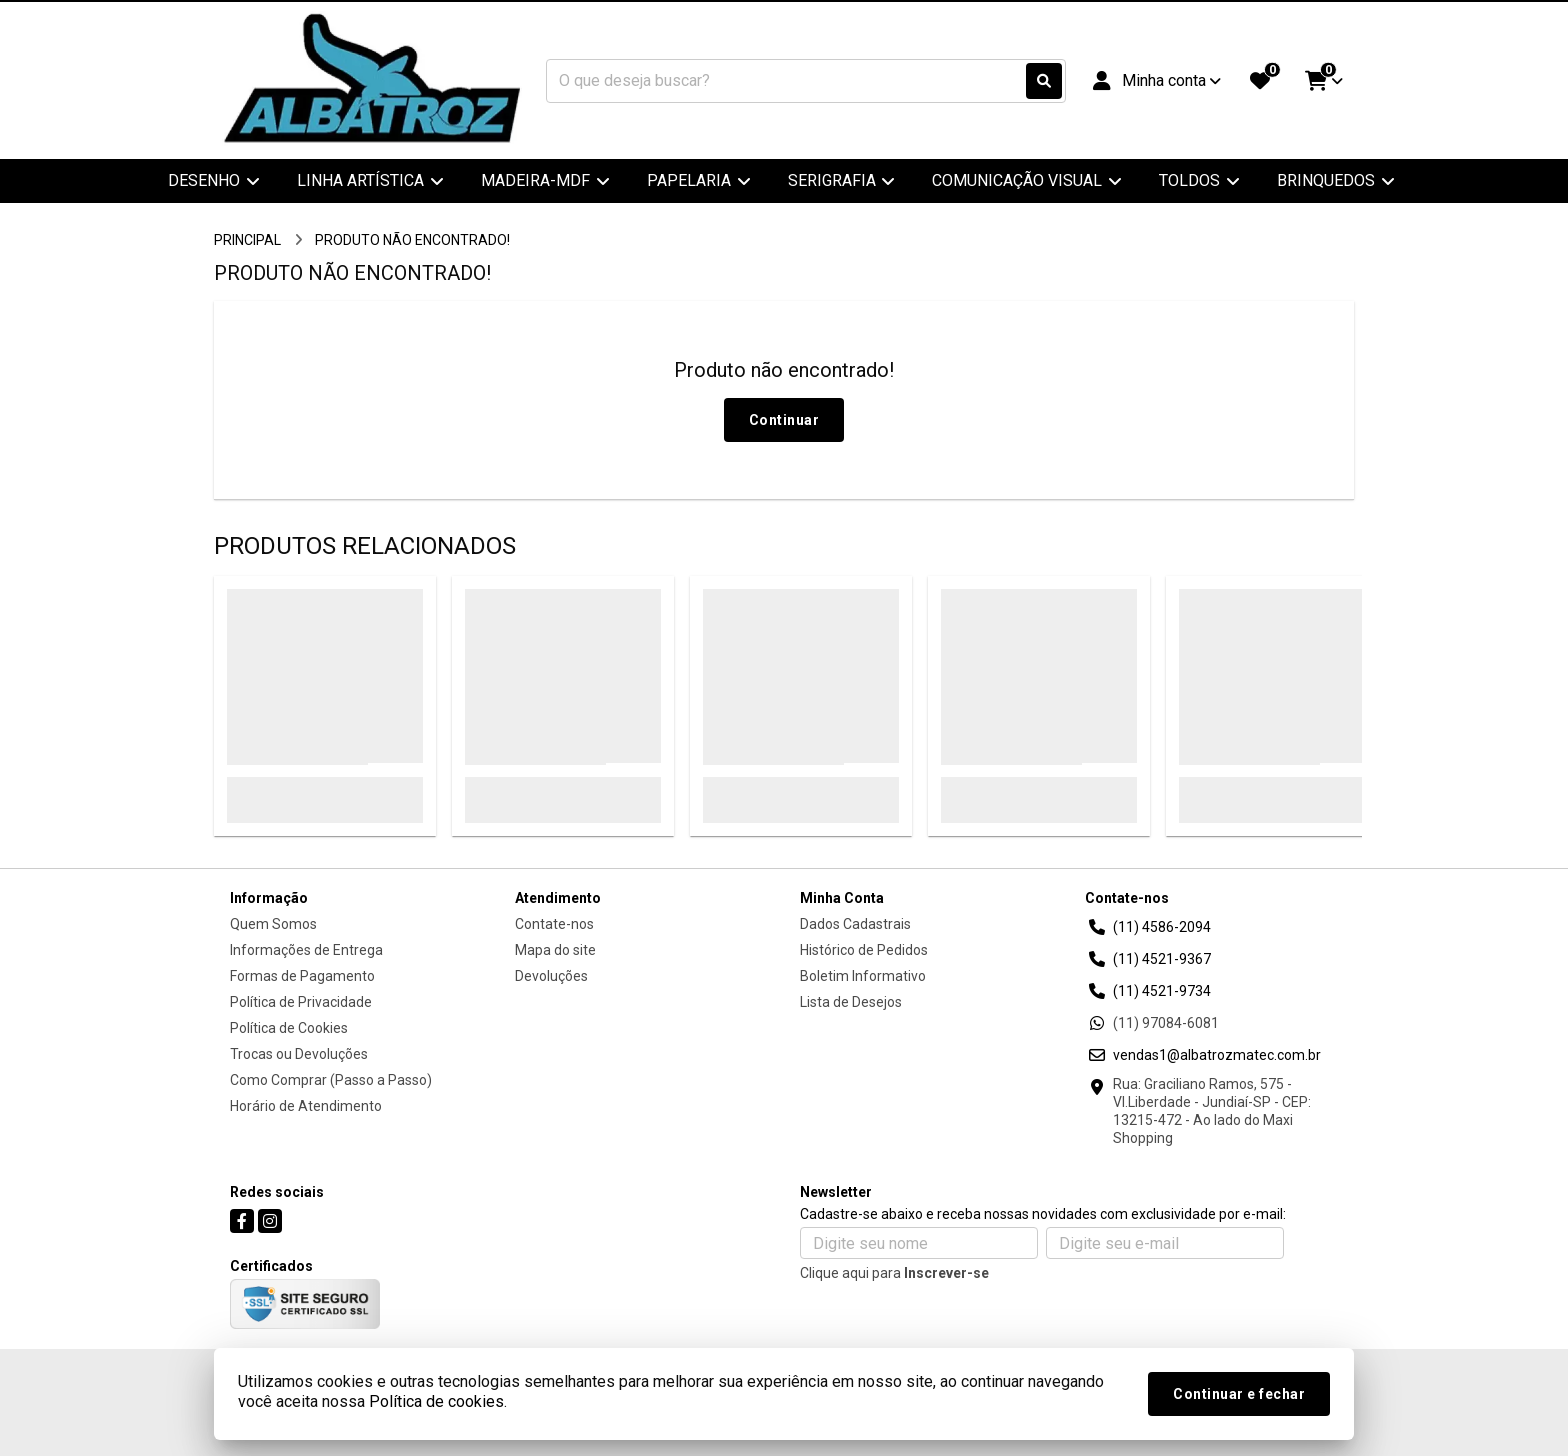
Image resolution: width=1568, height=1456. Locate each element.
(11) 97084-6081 (1166, 1023)
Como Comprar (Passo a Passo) (331, 1080)
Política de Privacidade (301, 1002)
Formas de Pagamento (302, 976)
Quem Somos (273, 924)
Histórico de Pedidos (864, 950)
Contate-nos (554, 924)
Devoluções (551, 976)
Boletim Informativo (863, 976)
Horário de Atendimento (306, 1106)
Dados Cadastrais (855, 924)
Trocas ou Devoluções (299, 1054)
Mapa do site (555, 950)
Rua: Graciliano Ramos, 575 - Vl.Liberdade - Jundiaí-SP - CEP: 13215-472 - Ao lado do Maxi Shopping (1212, 1111)
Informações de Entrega (306, 950)
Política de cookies (436, 1401)
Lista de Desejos (851, 1002)
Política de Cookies (289, 1028)
